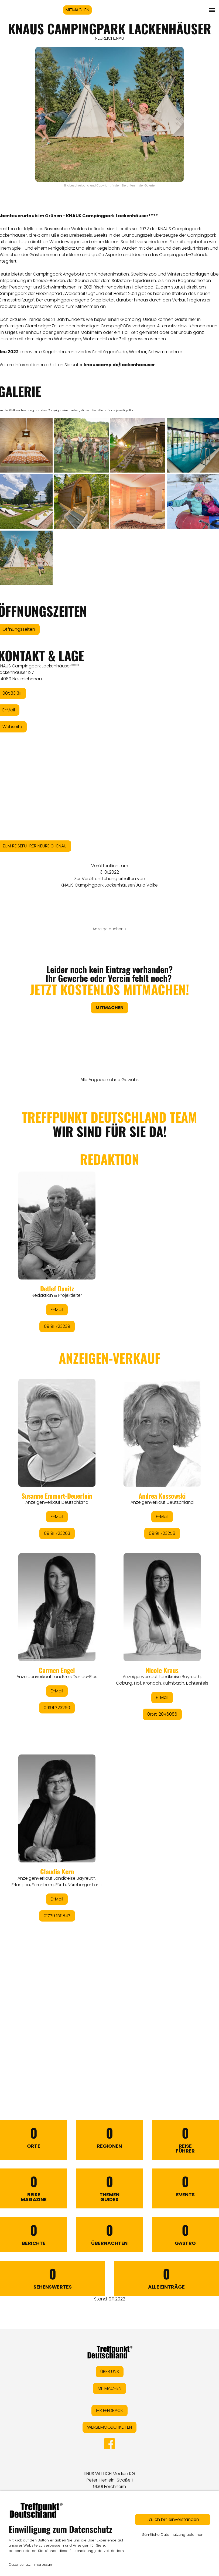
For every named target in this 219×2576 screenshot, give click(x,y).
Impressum (43, 2564)
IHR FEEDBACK (109, 2410)
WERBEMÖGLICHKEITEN (109, 2427)
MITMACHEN (77, 10)
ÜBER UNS (109, 2371)
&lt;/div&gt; (109, 1580)
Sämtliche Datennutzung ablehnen (172, 2534)
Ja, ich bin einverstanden (172, 2519)
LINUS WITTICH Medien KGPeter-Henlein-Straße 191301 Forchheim (109, 2480)
